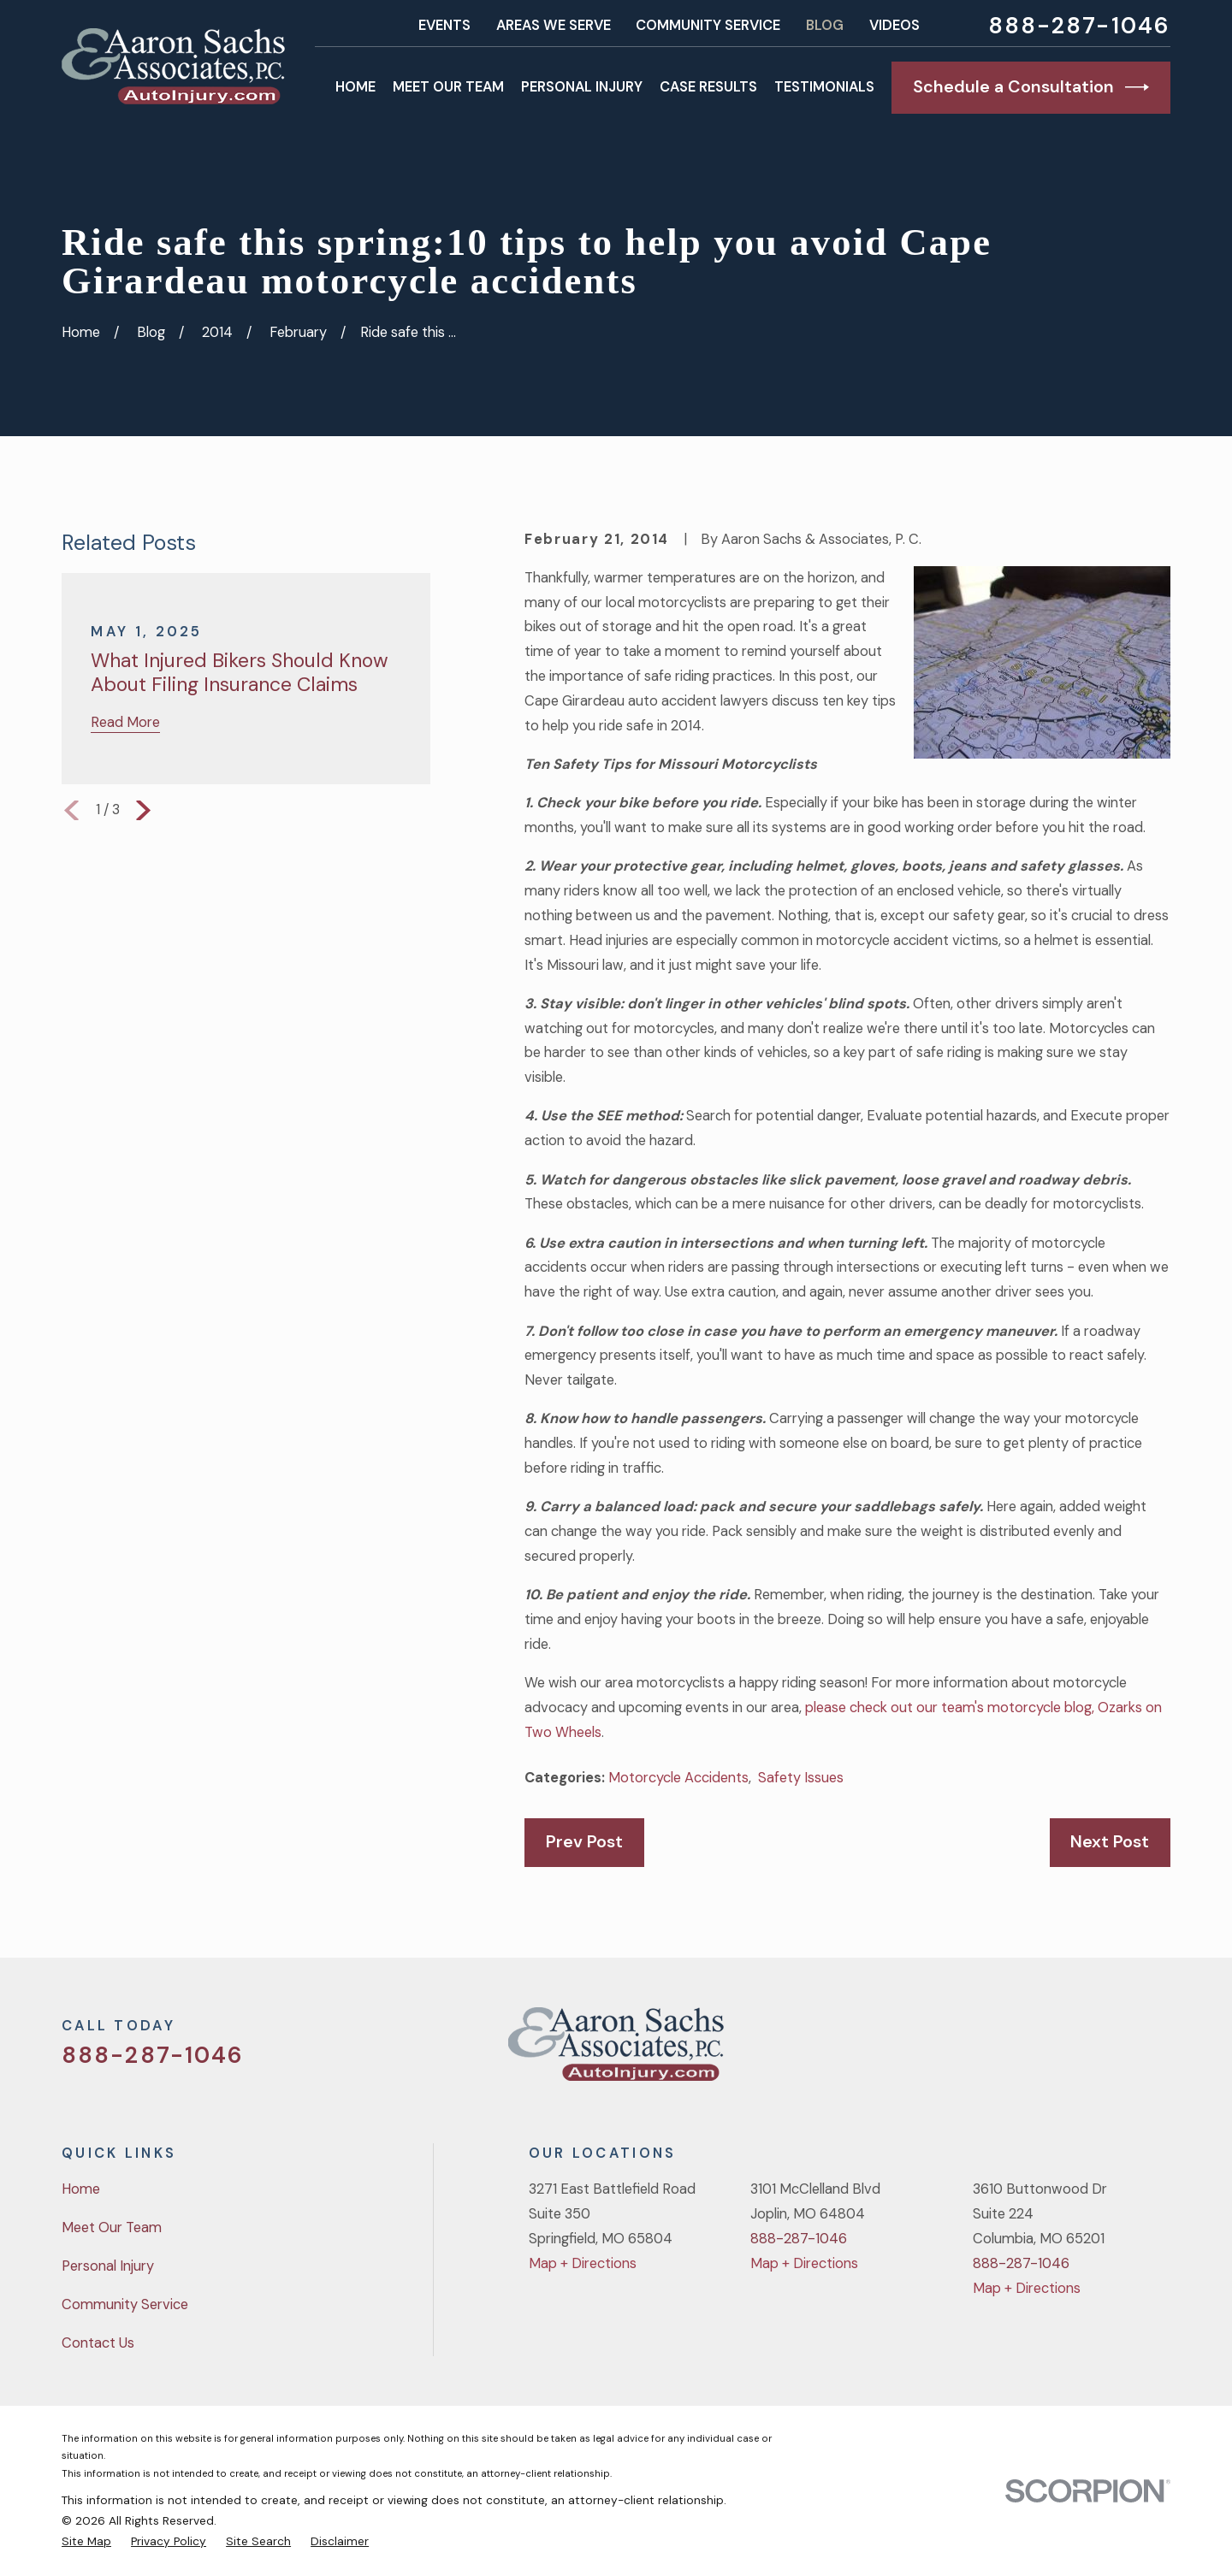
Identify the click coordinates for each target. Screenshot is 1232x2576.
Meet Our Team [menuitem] (448, 87)
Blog (825, 25)
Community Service (708, 25)
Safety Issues (801, 1778)
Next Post (1109, 1841)
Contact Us (98, 2343)
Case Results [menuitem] (708, 87)
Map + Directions (583, 2263)
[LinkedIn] (1160, 2050)
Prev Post (584, 1841)
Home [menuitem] (355, 87)
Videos (894, 25)
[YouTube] (1116, 2050)
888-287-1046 (1079, 26)
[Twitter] (1026, 2050)
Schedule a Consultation (1031, 87)
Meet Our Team (112, 2227)
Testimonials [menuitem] (824, 87)
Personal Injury (108, 2266)
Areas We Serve (553, 25)
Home (81, 2189)
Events (444, 25)
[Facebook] (1071, 2050)
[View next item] (143, 810)
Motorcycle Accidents (678, 1778)
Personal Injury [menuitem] (582, 87)
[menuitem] (86, 2541)
